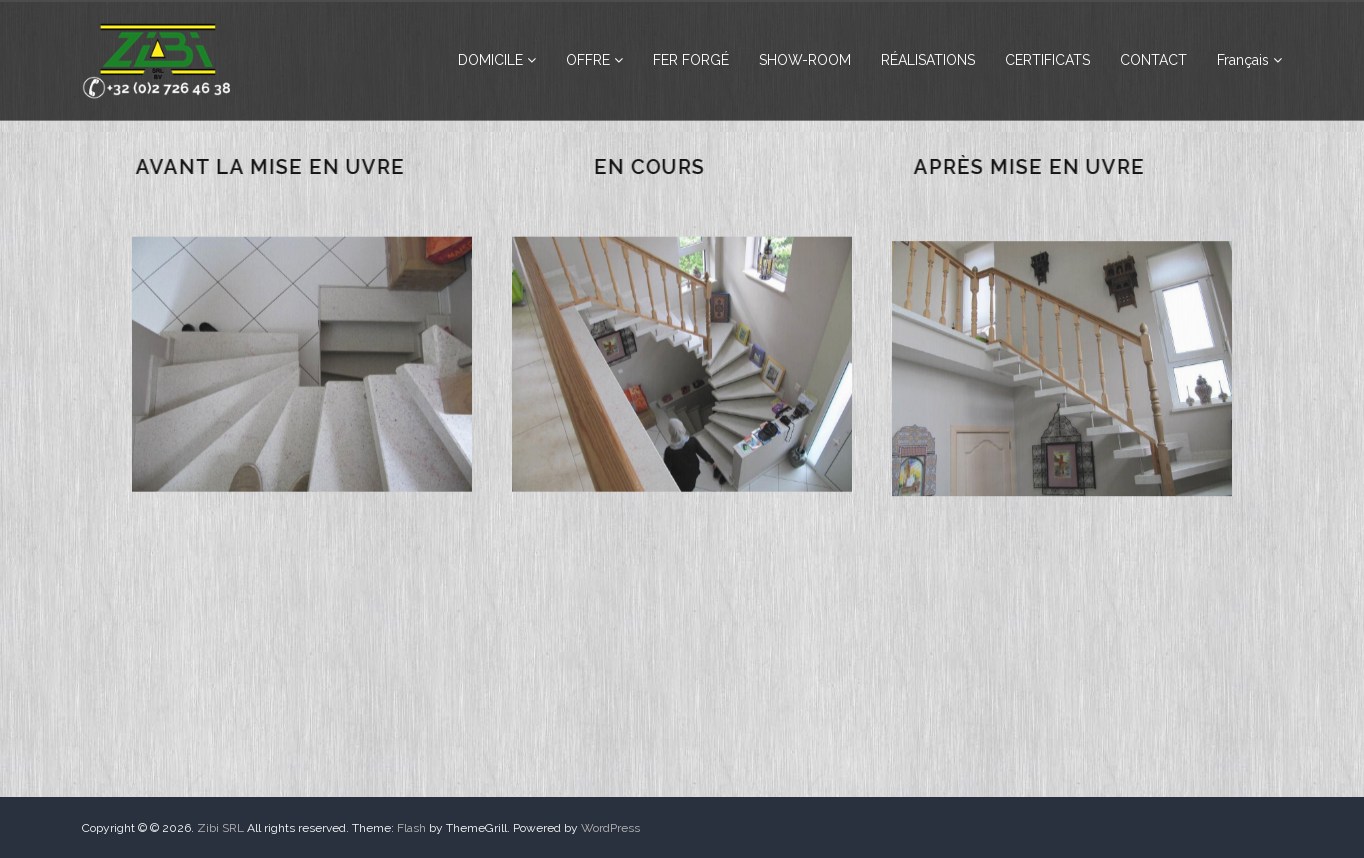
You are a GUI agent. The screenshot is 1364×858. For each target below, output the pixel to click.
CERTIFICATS (1047, 60)
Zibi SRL (220, 828)
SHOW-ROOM (805, 60)
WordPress (610, 828)
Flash (411, 828)
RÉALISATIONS (928, 60)
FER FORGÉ (691, 60)
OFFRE (588, 60)
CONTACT (1153, 60)
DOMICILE (490, 60)
